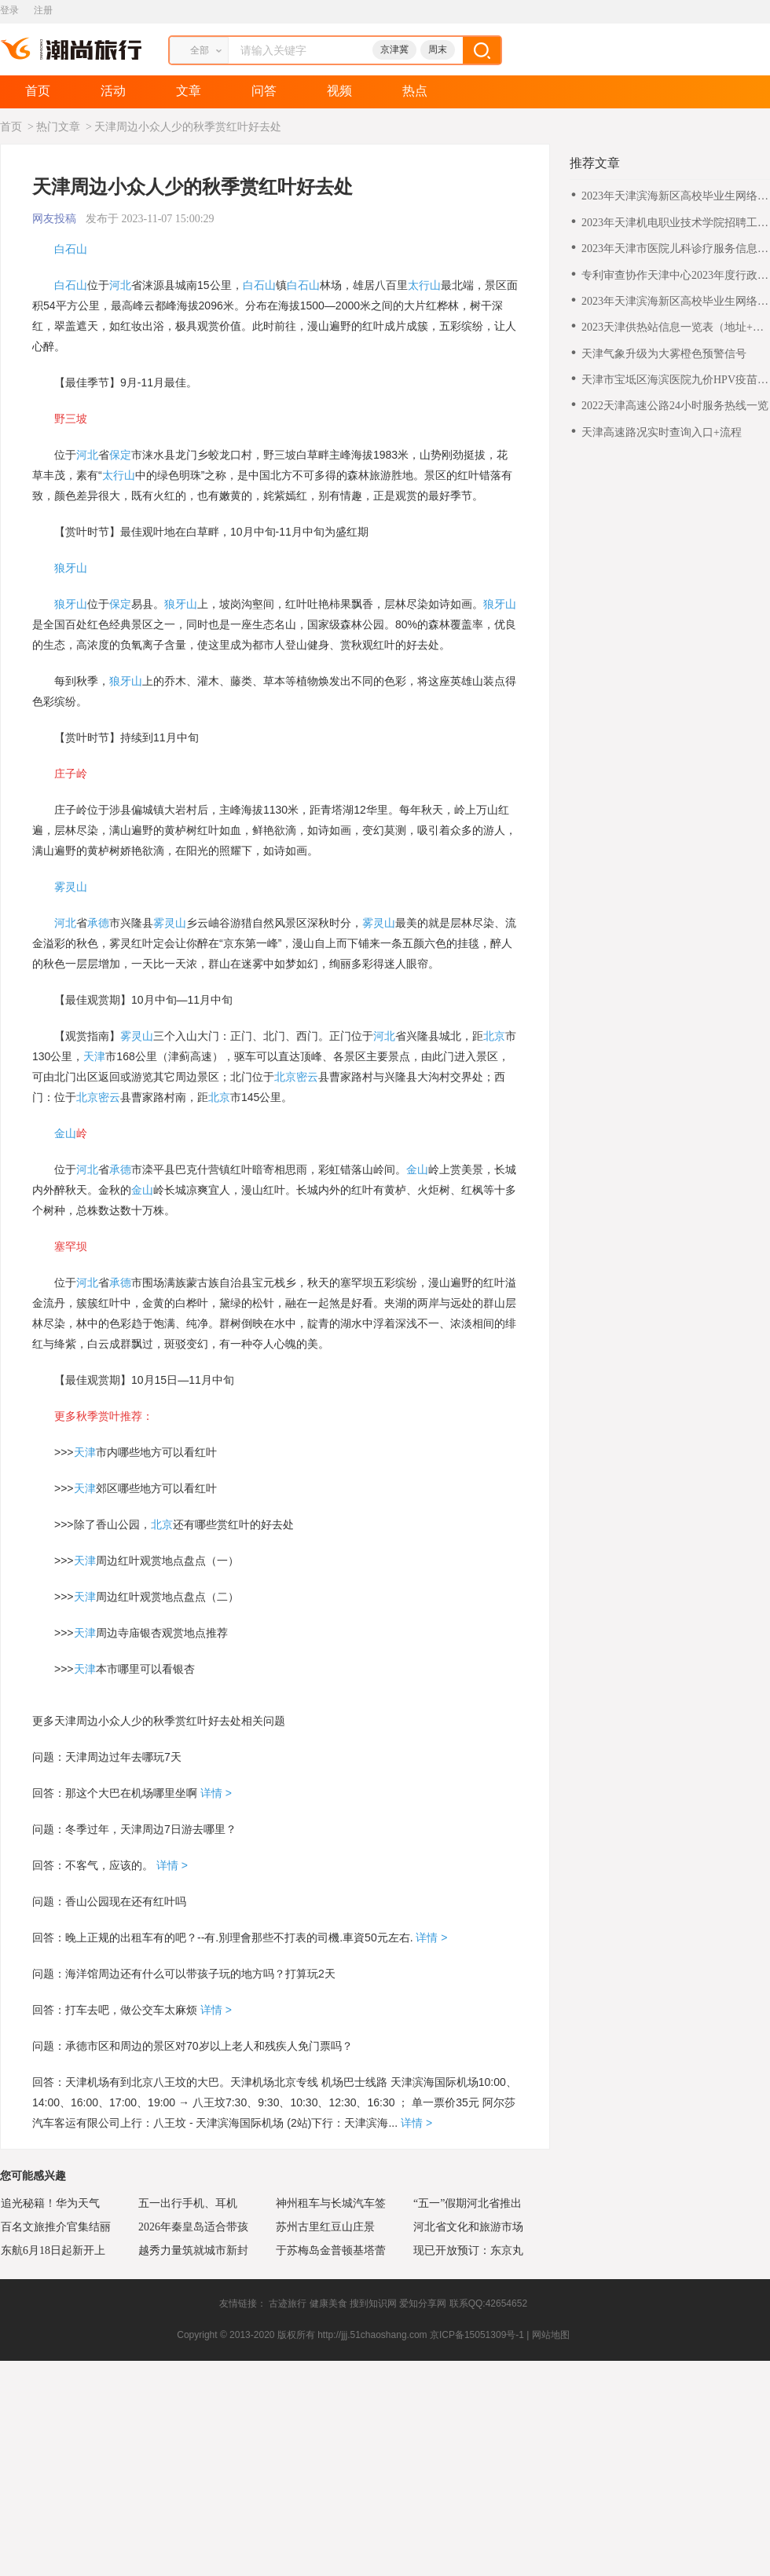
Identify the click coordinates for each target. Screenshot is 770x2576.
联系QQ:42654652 (488, 2303)
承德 (98, 923)
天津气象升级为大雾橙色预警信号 (663, 354)
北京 (494, 1036)
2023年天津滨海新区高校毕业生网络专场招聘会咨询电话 (674, 196)
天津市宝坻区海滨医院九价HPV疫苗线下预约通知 (674, 380)
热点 (414, 90)
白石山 (70, 249)
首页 (37, 90)
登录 (9, 10)
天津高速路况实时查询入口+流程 (661, 432)
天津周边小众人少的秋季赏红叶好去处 (187, 127)
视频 (339, 90)
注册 (43, 10)
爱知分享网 (422, 2303)
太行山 (424, 285)
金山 (65, 1133)
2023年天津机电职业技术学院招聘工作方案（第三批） (674, 223)
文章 (188, 90)
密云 (307, 1076)
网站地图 (551, 2334)
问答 (264, 90)
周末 (437, 49)
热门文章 (58, 127)
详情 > (214, 1793)
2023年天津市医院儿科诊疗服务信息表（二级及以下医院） (674, 249)
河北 (120, 285)
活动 (113, 90)
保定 (120, 454)
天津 (94, 1056)
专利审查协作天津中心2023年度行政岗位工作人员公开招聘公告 (674, 276)
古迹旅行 (287, 2303)
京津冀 (394, 49)
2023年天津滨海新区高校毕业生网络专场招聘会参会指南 (674, 302)
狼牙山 (70, 568)
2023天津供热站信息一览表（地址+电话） (672, 328)
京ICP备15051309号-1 (477, 2334)
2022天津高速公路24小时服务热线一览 (674, 406)
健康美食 (328, 2303)
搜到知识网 (373, 2303)
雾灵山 (70, 886)
